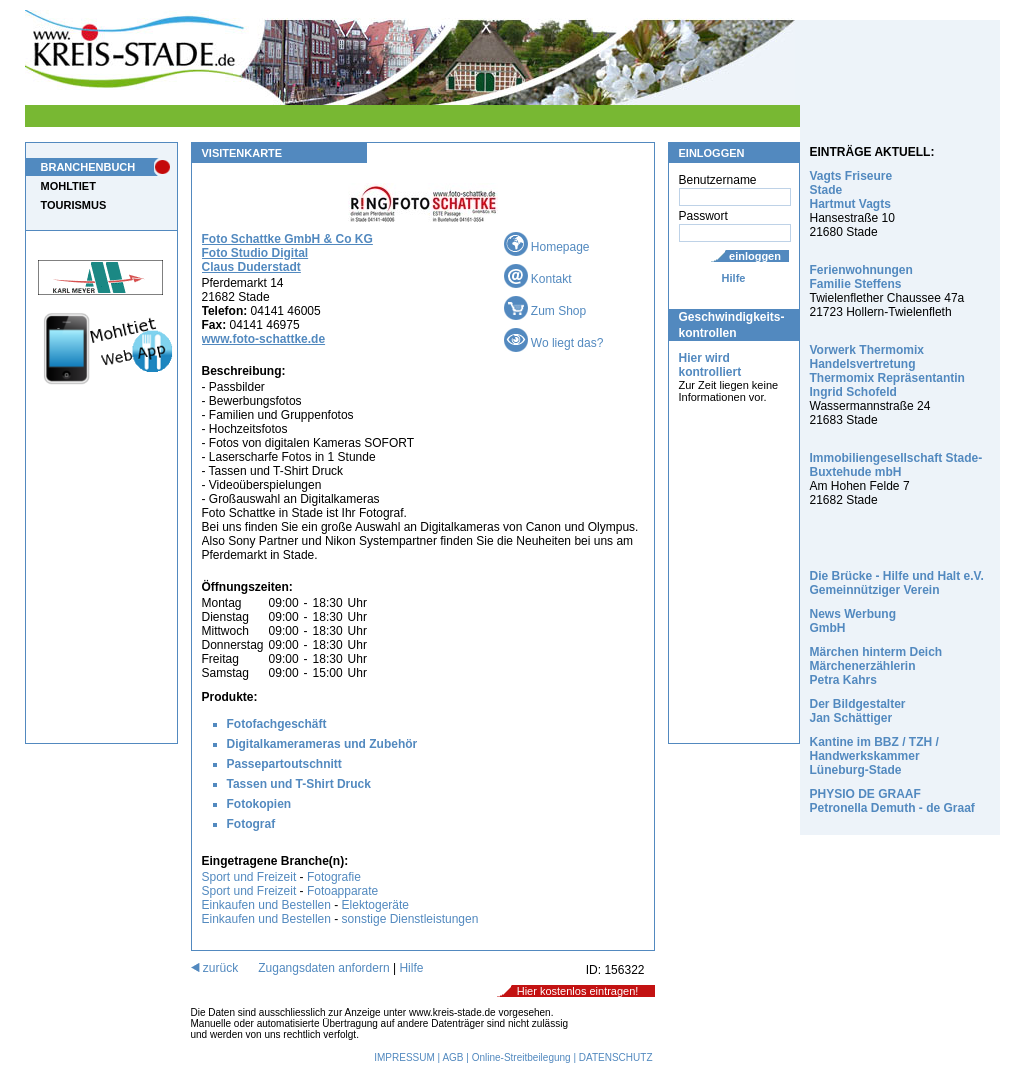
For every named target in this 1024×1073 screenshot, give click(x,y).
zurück (215, 968)
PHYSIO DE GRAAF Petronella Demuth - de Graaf (892, 801)
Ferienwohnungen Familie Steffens (861, 277)
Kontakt (538, 279)
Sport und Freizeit (251, 877)
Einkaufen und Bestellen (266, 905)
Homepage (547, 247)
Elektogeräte (375, 905)
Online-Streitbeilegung (521, 1057)
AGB (452, 1057)
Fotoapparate (342, 891)
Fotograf (251, 824)
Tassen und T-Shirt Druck (299, 784)
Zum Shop (545, 311)
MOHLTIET (68, 186)
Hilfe (734, 278)
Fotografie (334, 877)
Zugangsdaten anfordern (323, 968)
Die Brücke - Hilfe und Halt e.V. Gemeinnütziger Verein (897, 583)
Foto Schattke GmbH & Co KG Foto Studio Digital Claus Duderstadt (287, 253)
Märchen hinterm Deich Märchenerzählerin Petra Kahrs (876, 666)
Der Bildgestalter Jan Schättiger (858, 711)
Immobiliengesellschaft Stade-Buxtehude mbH (896, 465)
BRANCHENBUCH (88, 167)
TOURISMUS (74, 205)
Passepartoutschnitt (284, 764)
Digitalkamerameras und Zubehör (322, 744)
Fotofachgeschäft (277, 724)
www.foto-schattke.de (264, 339)
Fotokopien (259, 804)
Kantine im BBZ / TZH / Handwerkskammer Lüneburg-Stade (874, 756)
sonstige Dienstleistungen (410, 919)
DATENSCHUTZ (616, 1057)
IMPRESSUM (404, 1057)
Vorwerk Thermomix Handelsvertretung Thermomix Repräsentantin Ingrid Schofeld (887, 371)
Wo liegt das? (554, 343)
